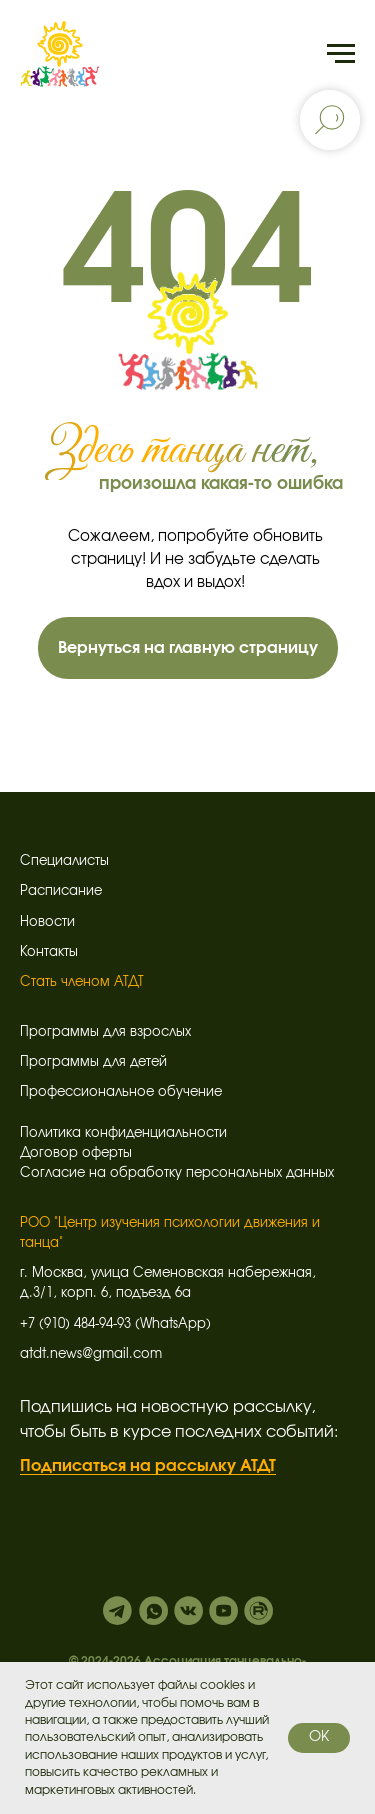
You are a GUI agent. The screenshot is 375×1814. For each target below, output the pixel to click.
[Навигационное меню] (341, 54)
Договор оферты (76, 1153)
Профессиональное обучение (121, 1092)
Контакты (49, 952)
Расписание (61, 891)
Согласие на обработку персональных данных (177, 1173)
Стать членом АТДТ (82, 982)
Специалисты (64, 861)
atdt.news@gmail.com (91, 1354)
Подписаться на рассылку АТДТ (148, 1466)
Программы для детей (93, 1062)
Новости (47, 922)
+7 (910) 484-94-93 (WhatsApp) (115, 1324)
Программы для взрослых (105, 1032)
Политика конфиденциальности (123, 1133)
